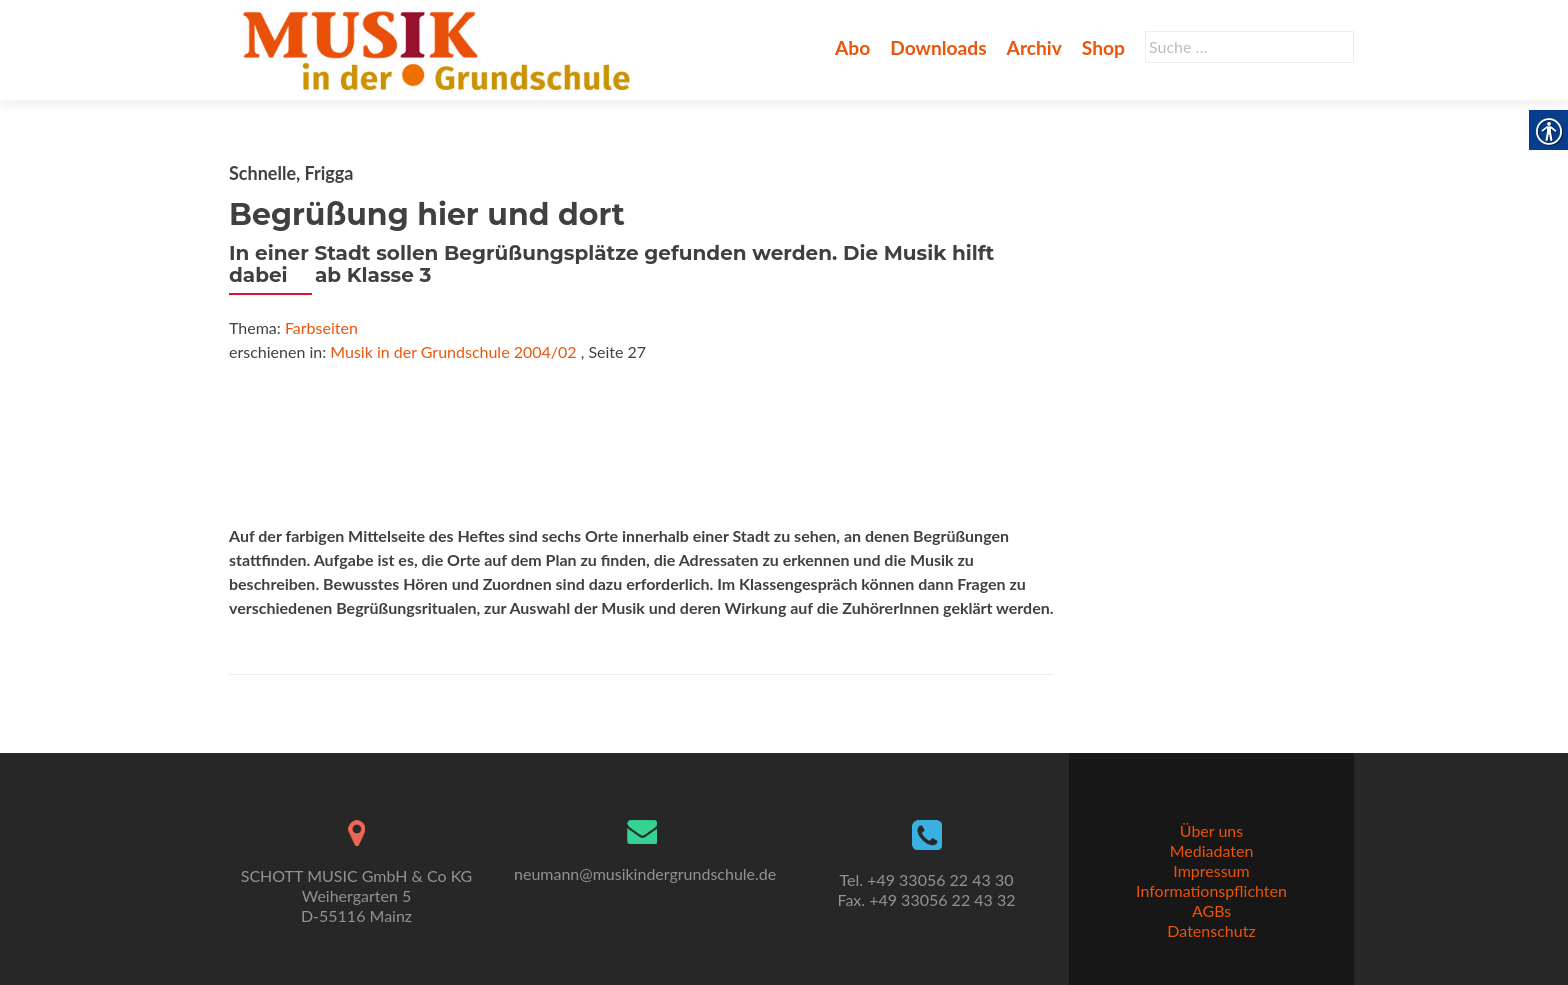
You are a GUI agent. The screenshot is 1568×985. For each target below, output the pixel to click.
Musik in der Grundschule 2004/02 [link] (453, 351)
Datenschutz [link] (1211, 930)
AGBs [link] (1211, 910)
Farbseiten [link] (321, 327)
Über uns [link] (1211, 830)
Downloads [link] (938, 47)
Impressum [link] (1211, 870)
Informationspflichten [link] (1211, 890)
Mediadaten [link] (1212, 850)
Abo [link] (852, 47)
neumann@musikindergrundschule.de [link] (645, 873)
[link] (440, 48)
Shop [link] (1103, 47)
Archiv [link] (1034, 47)
